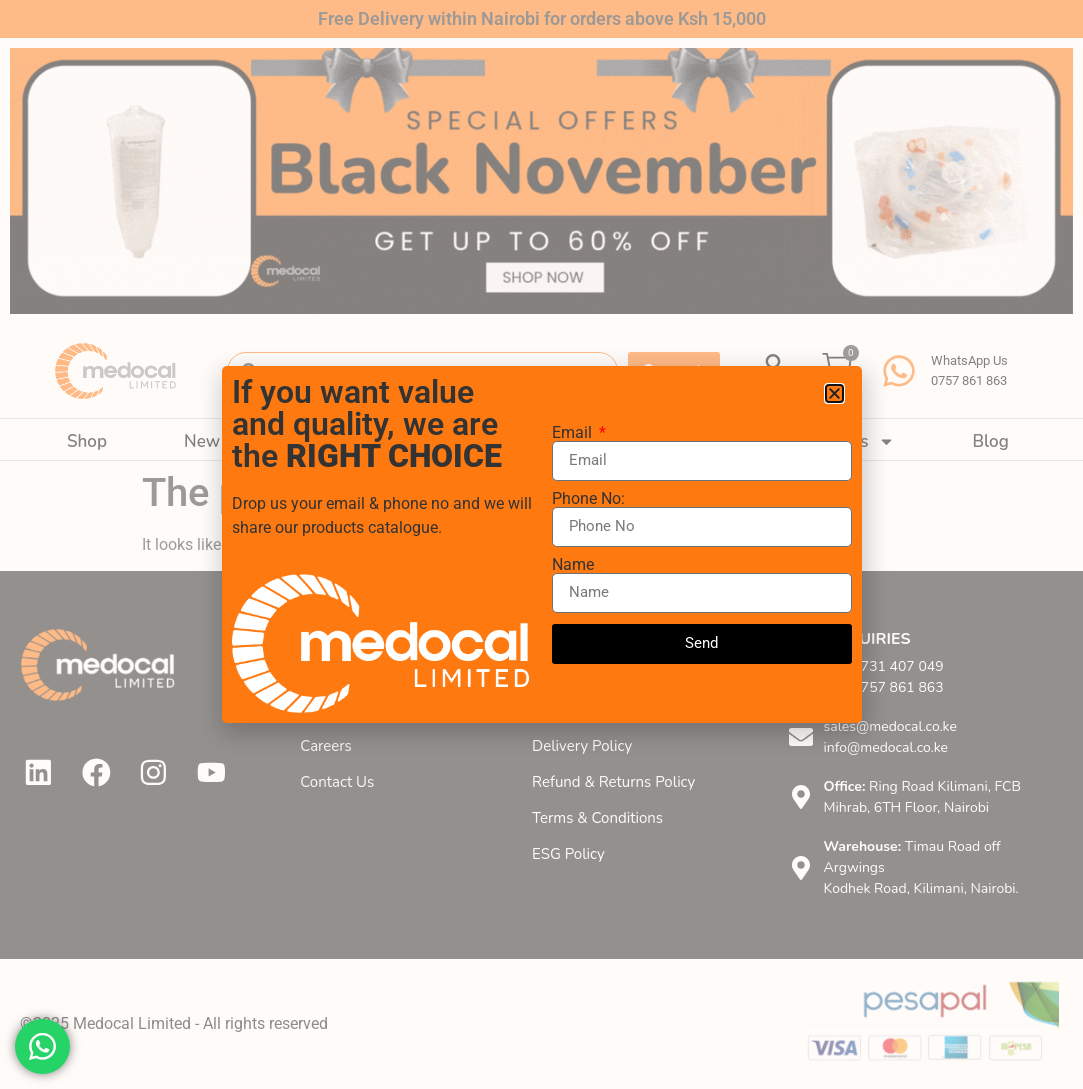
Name (573, 565)
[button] (834, 393)
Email (574, 433)
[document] (541, 544)
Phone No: (588, 499)
